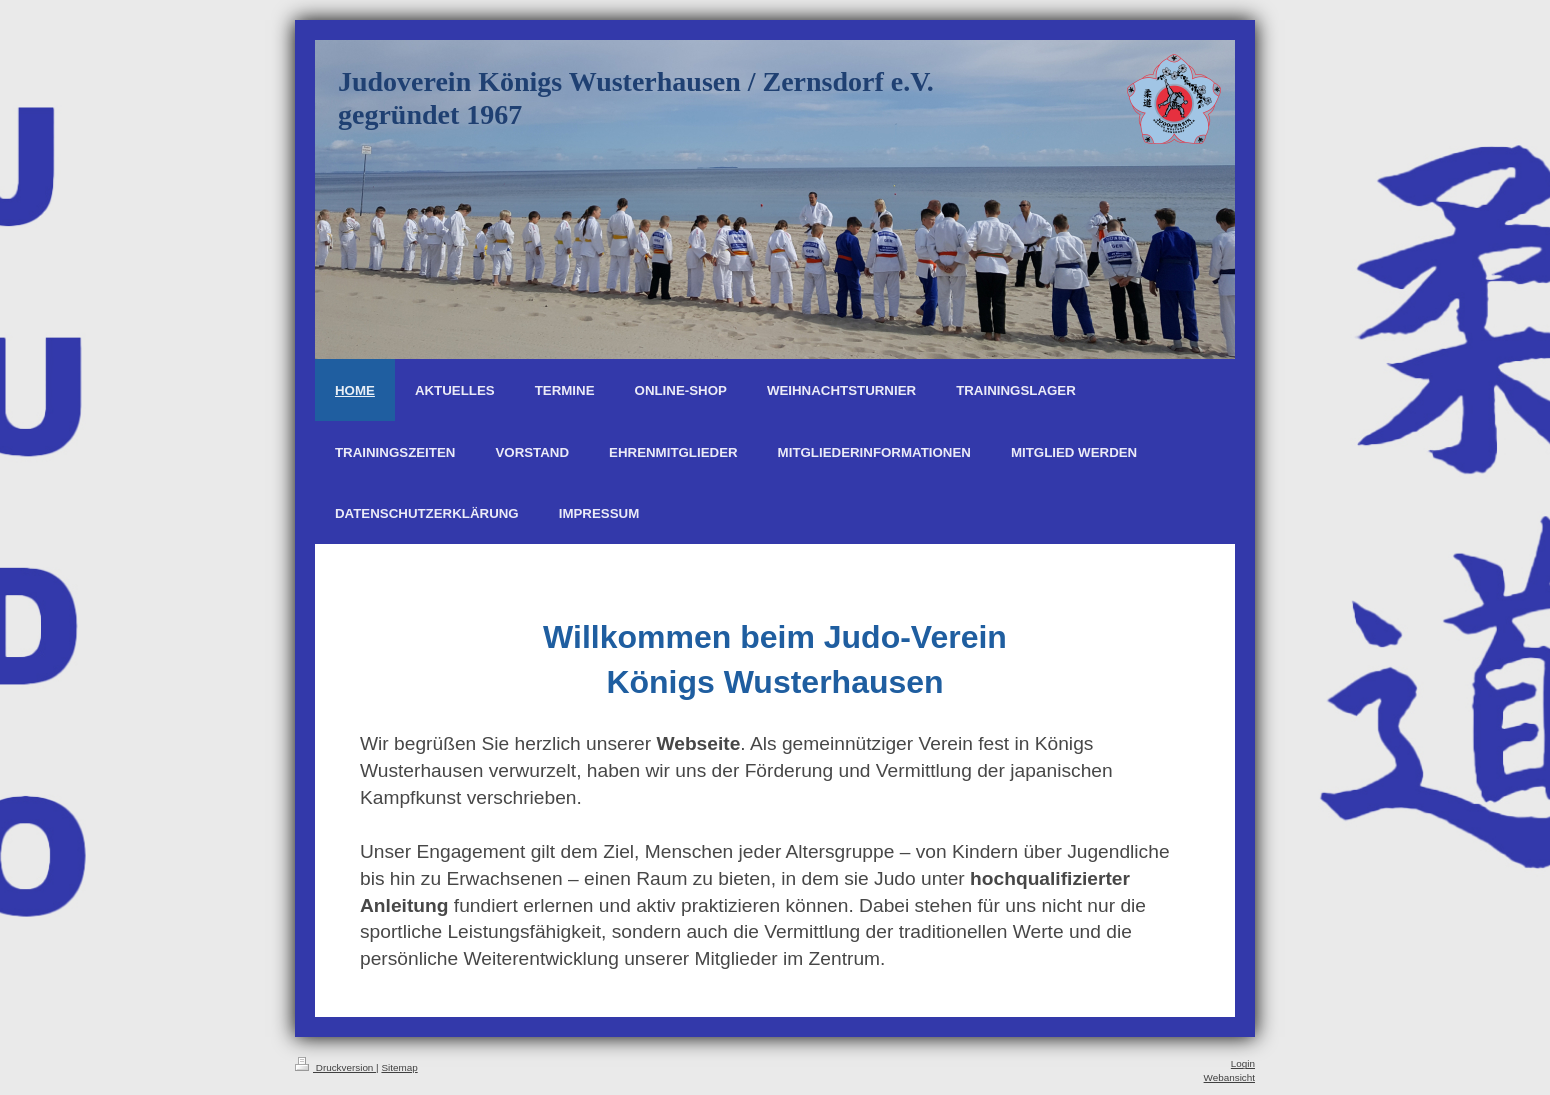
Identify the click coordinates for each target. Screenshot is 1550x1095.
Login (1243, 1063)
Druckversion (335, 1067)
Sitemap (399, 1067)
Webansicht (1229, 1077)
